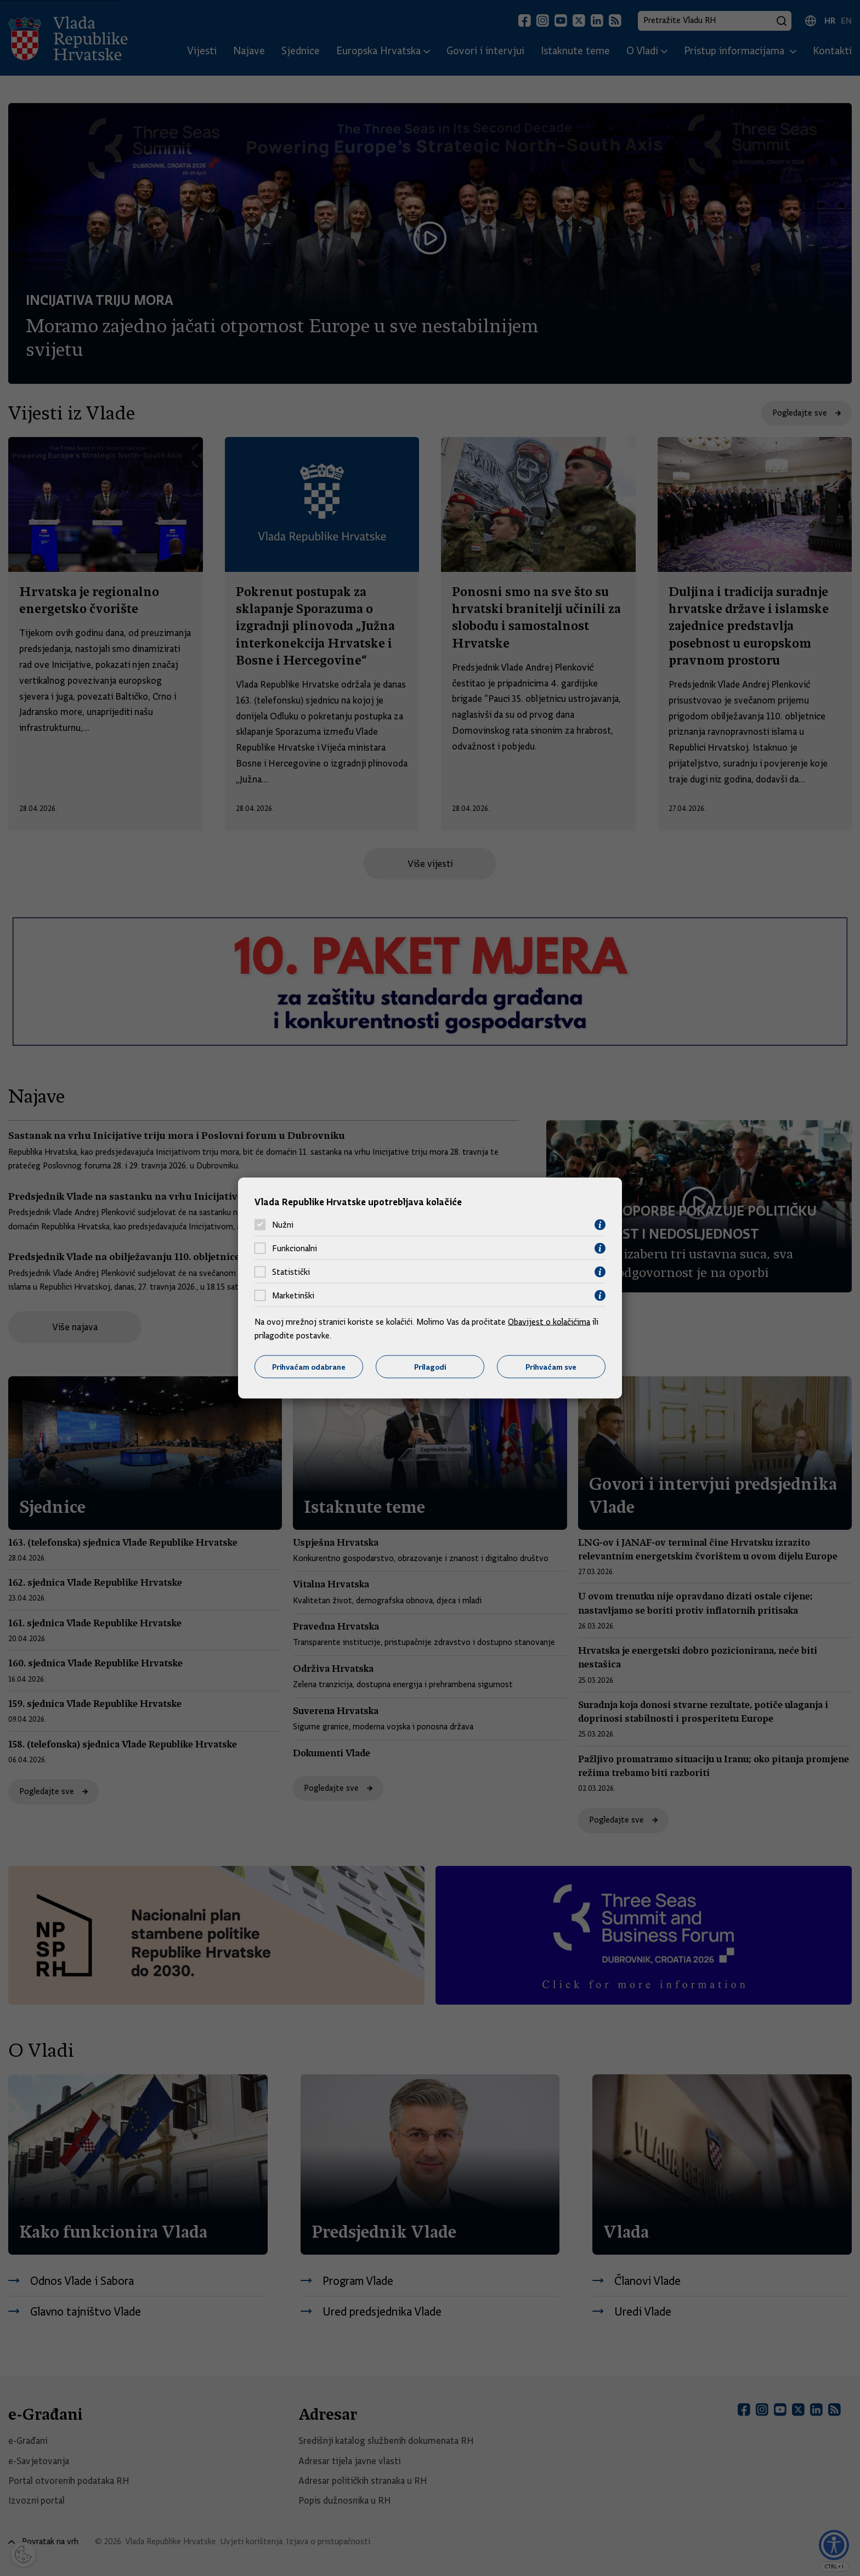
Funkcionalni (294, 1248)
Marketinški (293, 1296)
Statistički (291, 1272)
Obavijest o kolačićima (549, 1321)
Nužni (282, 1225)
